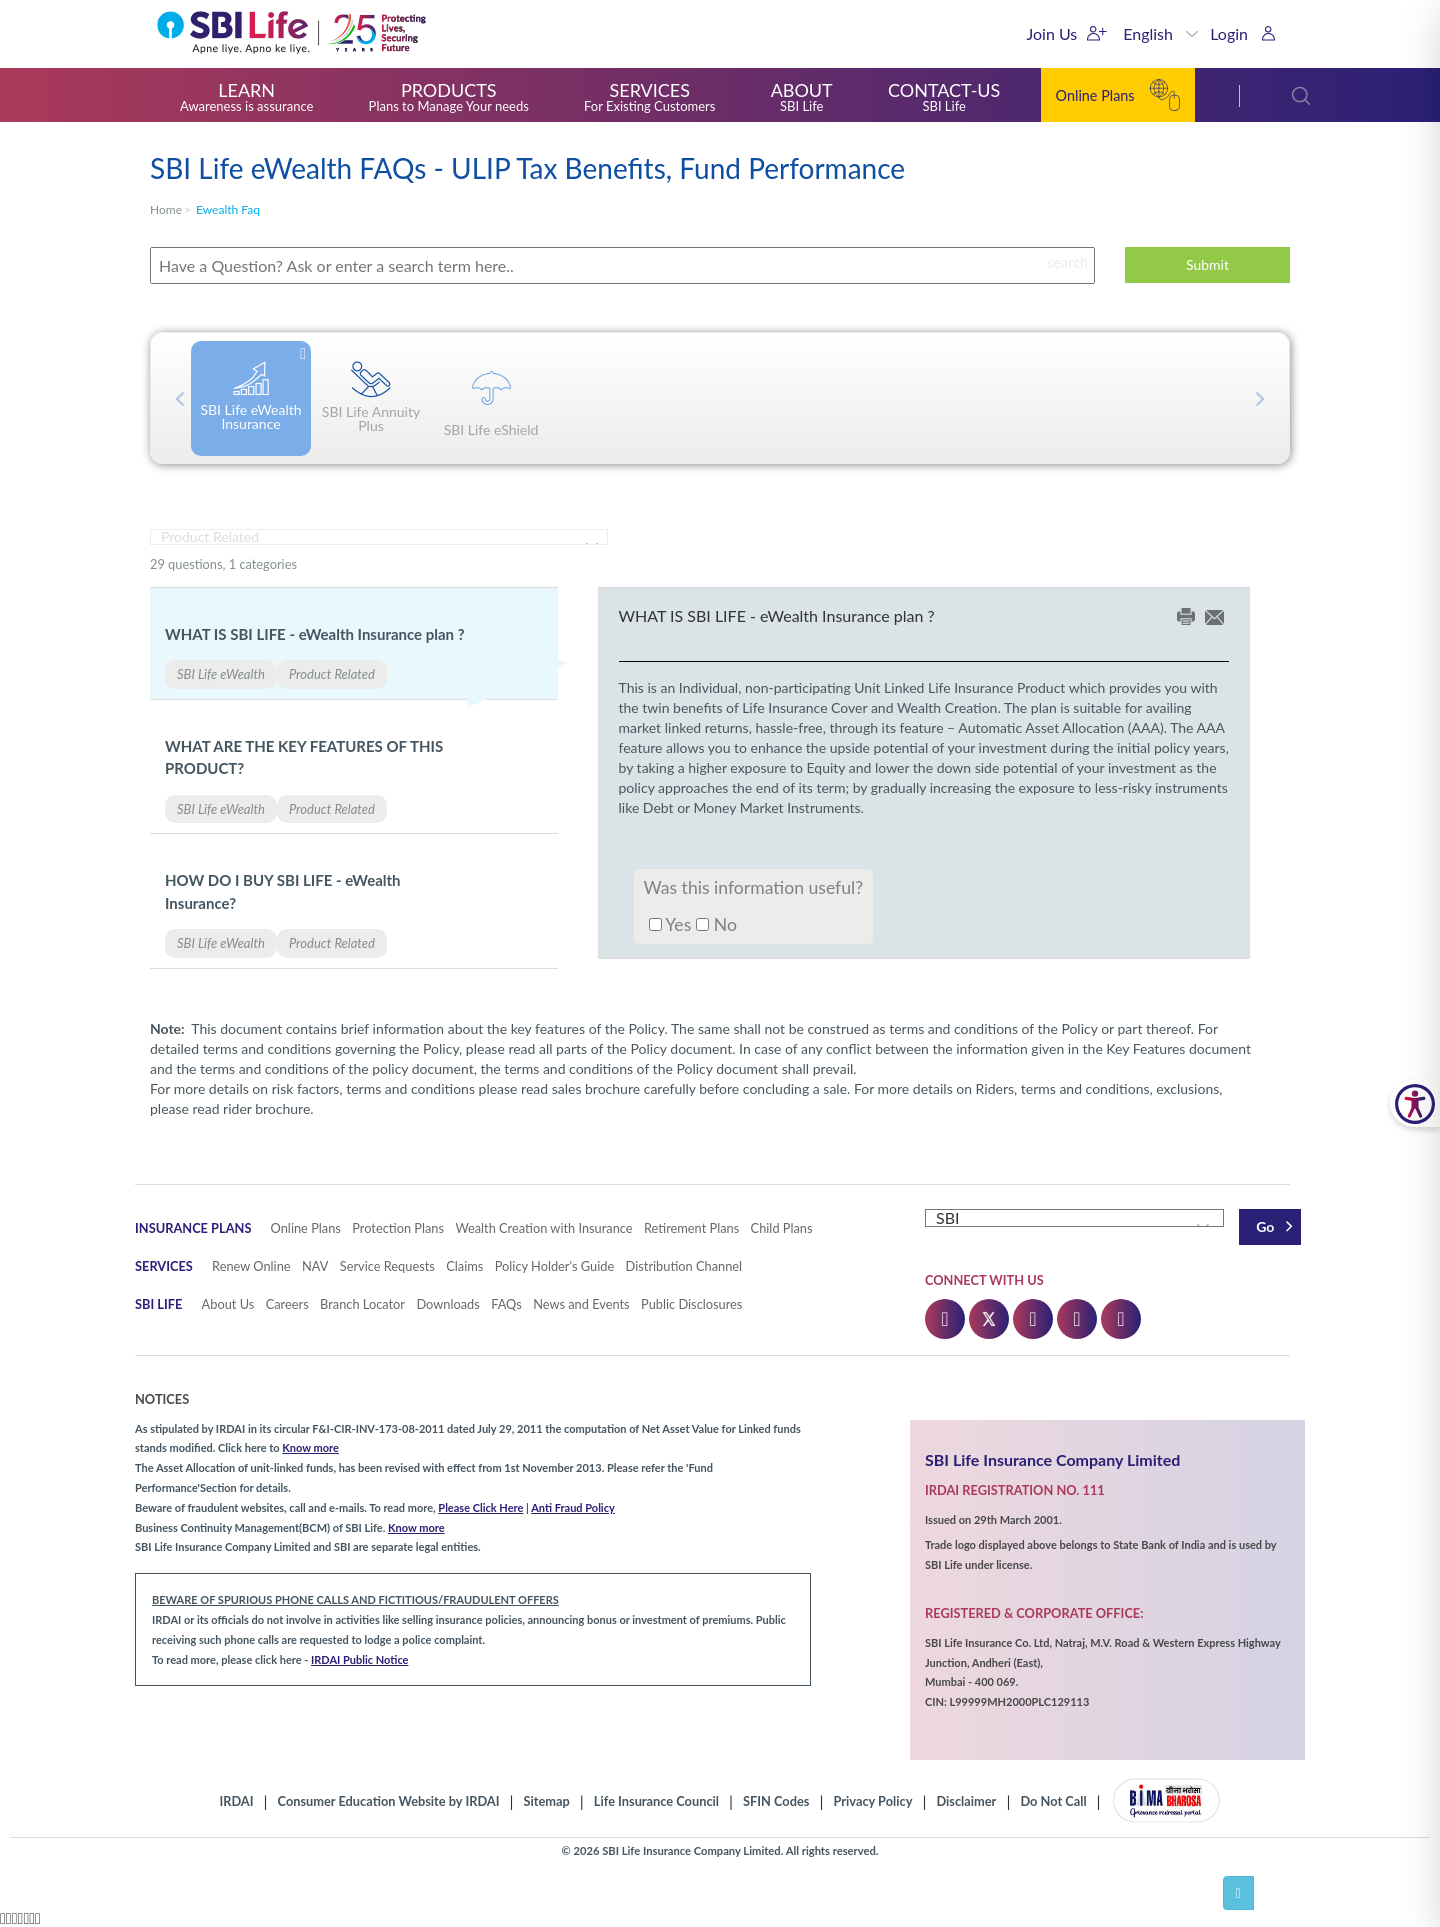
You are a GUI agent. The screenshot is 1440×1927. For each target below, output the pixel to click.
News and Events (581, 1304)
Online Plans (306, 1228)
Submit (1207, 264)
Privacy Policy (872, 1801)
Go (1265, 1226)
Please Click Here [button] (480, 1507)
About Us (228, 1304)
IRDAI (236, 1801)
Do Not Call (1053, 1801)
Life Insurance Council (656, 1801)
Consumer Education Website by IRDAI (389, 1801)
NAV (315, 1266)
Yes (670, 924)
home (166, 209)
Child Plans (782, 1228)
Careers (287, 1304)
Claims (464, 1266)
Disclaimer (966, 1801)
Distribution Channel (684, 1266)
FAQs (506, 1304)
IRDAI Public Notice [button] (359, 1659)
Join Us (1052, 33)
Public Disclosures (691, 1304)
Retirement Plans (691, 1228)
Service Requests (387, 1266)
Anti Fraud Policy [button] (573, 1507)
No (716, 924)
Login (1229, 33)
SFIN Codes (776, 1801)
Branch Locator (362, 1304)
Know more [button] (310, 1447)
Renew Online (251, 1266)
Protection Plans (398, 1228)
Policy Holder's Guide (554, 1266)
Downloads (447, 1304)
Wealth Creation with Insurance (543, 1228)
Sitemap (547, 1801)
